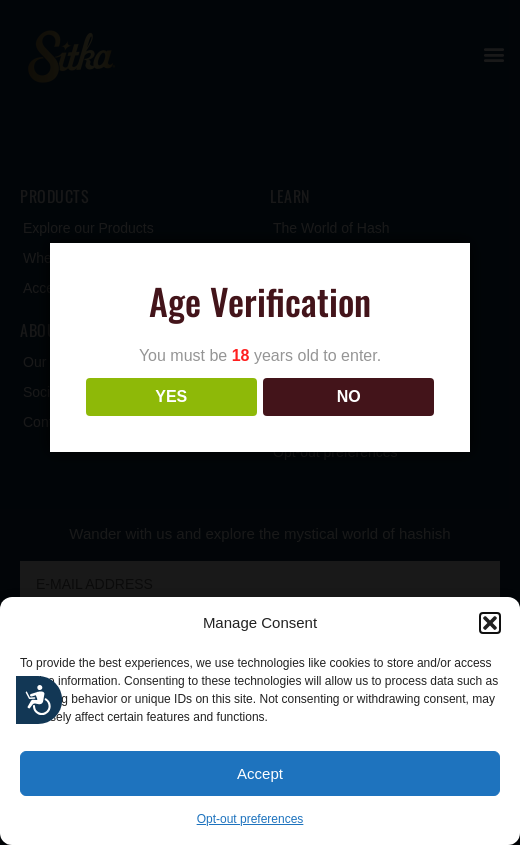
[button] (490, 623)
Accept (260, 773)
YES (171, 396)
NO (349, 396)
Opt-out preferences (250, 819)
